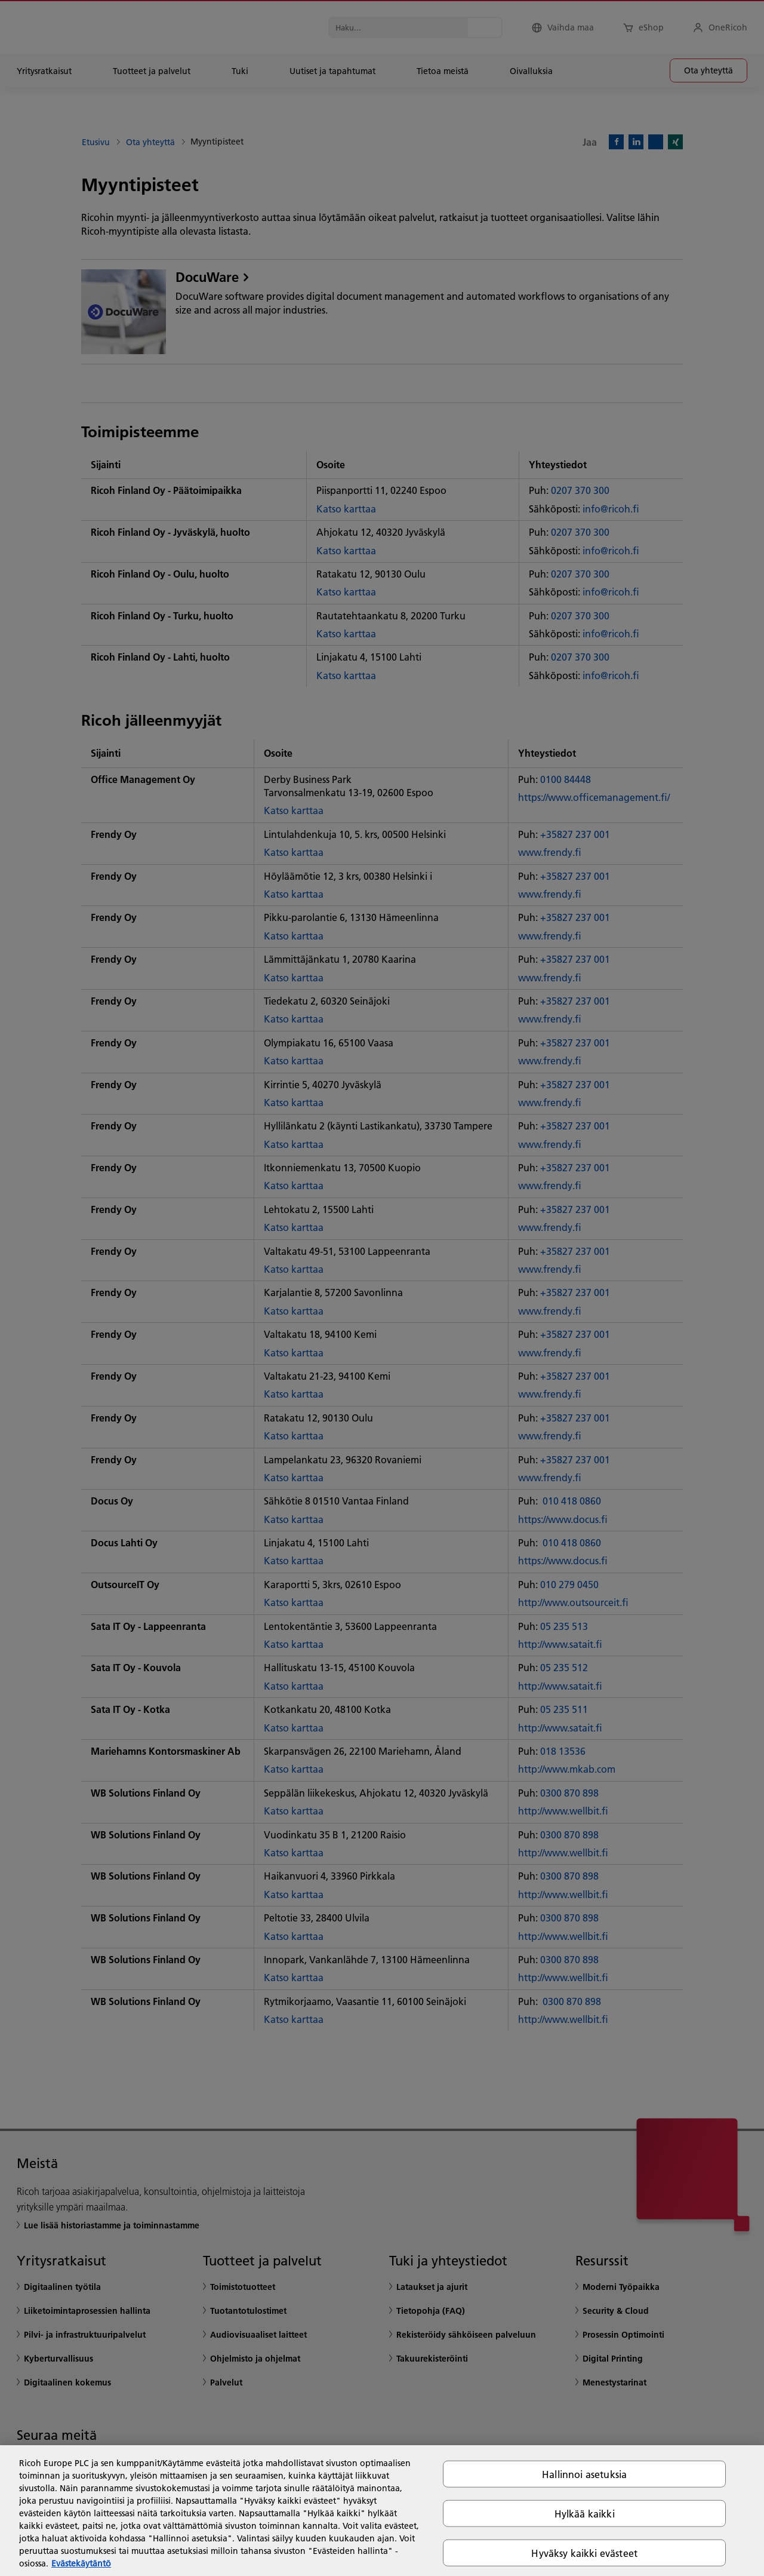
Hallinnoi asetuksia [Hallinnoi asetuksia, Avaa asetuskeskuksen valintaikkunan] (584, 2473)
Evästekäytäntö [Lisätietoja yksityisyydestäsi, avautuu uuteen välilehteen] (81, 2563)
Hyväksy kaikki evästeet (584, 2553)
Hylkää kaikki (584, 2513)
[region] (382, 2510)
